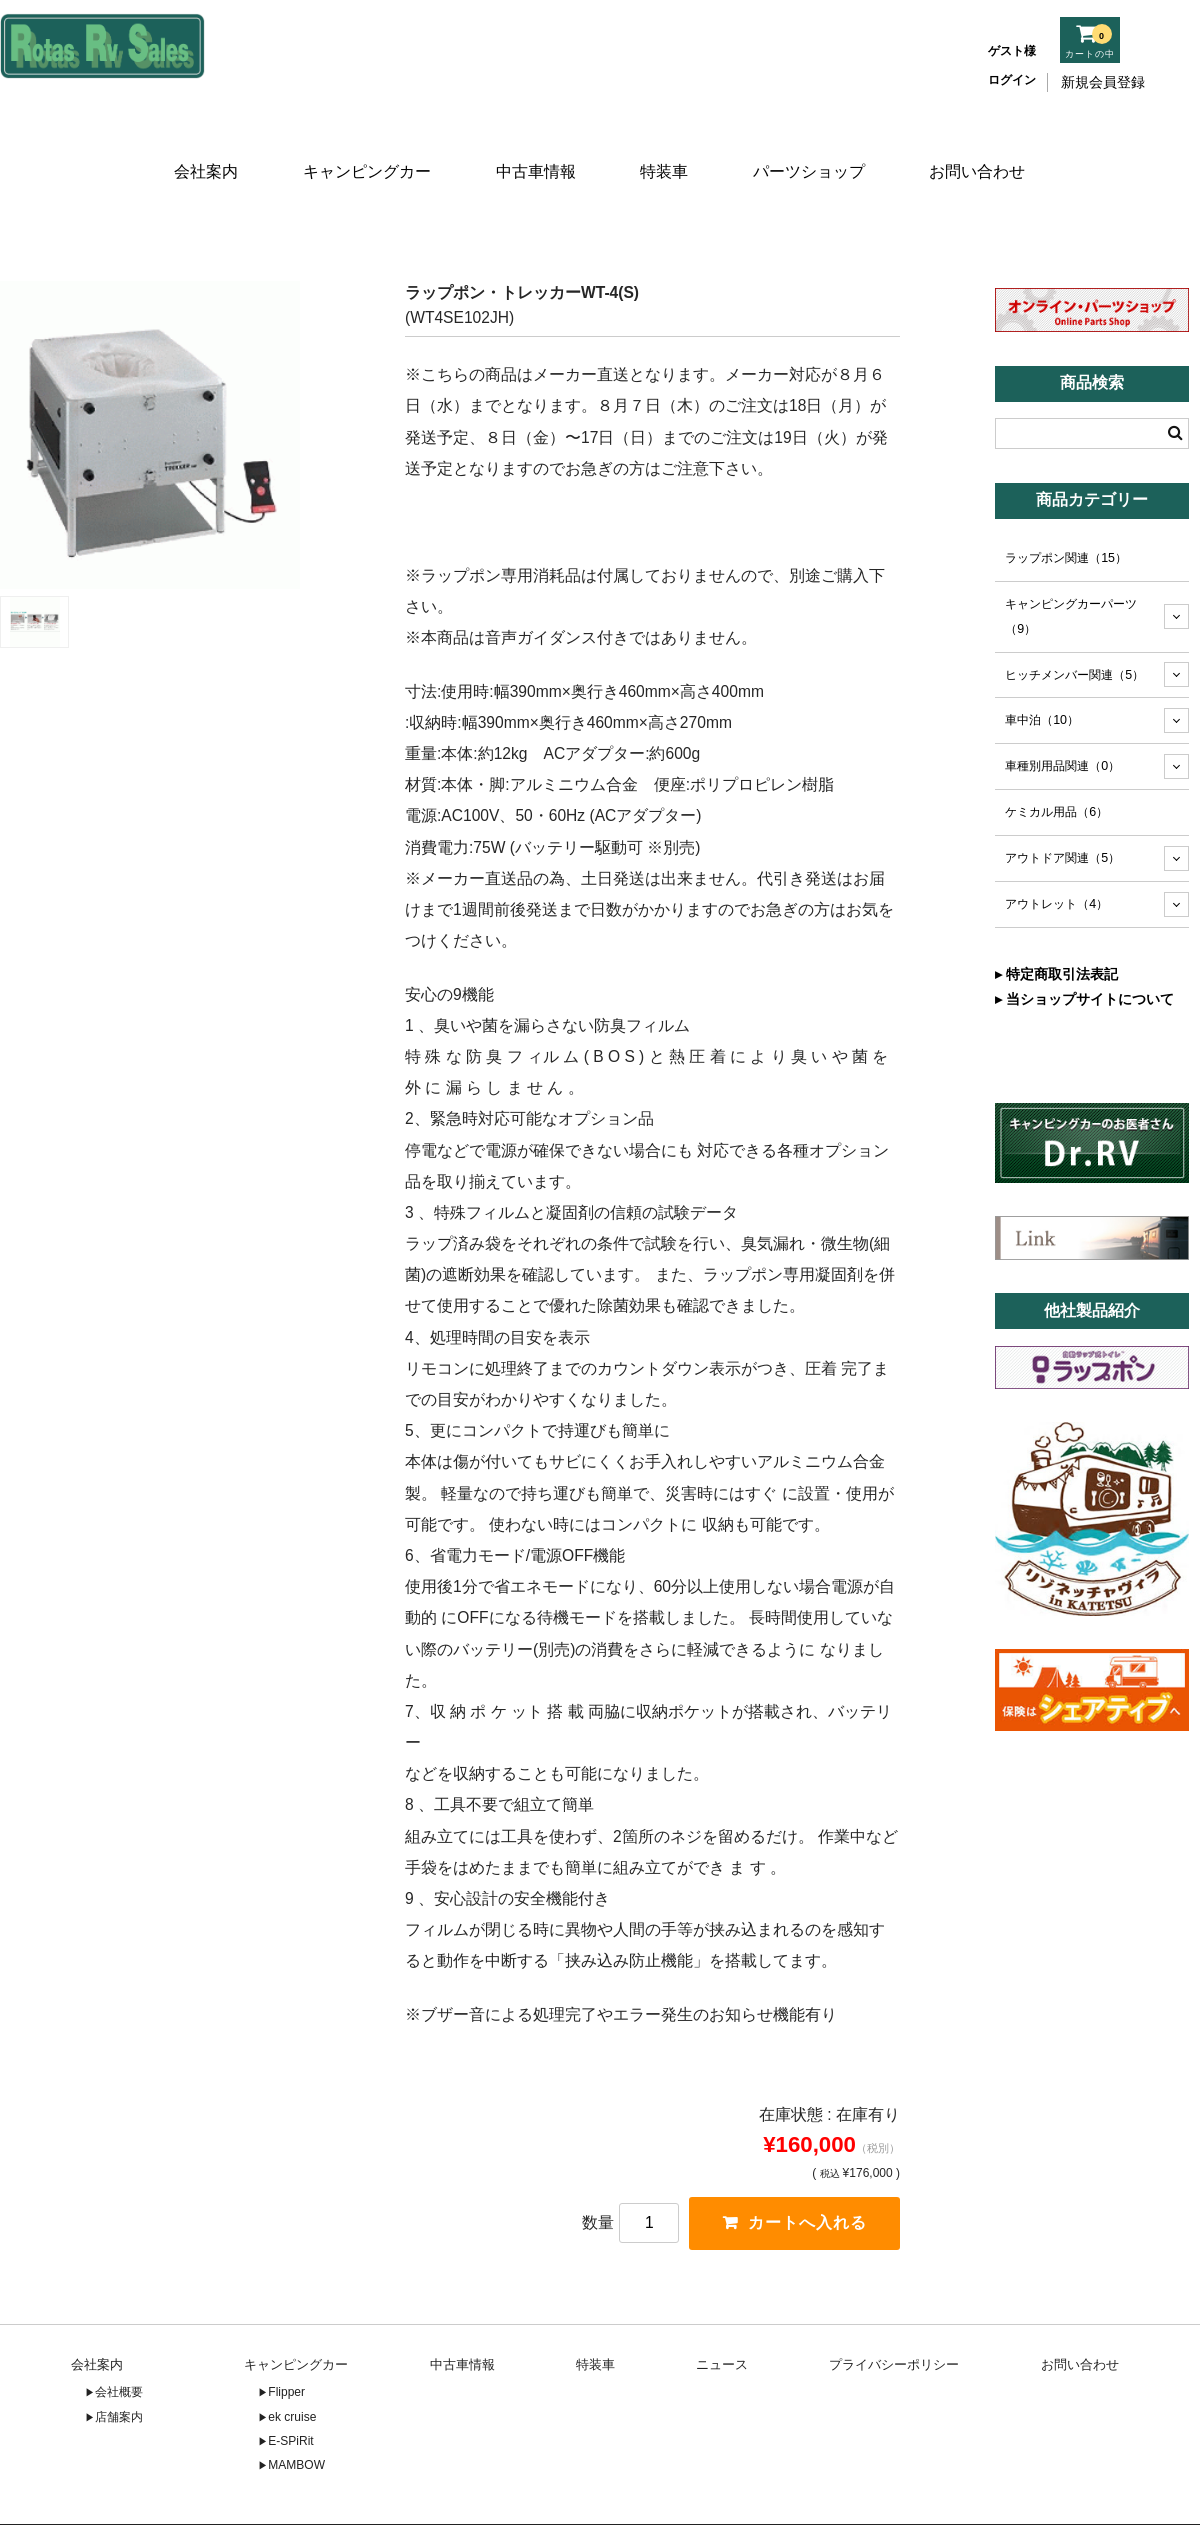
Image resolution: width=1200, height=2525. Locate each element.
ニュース (722, 2312)
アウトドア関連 (1062, 805)
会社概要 (119, 2340)
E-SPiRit (290, 2389)
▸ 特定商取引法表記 (1056, 920)
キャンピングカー (364, 147)
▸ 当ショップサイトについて (1084, 945)
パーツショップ (813, 147)
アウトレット (1056, 851)
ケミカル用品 (1056, 759)
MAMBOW (296, 2414)
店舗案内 (119, 2365)
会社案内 (202, 147)
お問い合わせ (983, 147)
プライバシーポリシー (894, 2312)
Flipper (286, 2340)
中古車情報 (533, 147)
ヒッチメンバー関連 (1074, 621)
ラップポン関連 (1066, 504)
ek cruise (292, 2365)
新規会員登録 (1103, 82)
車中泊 (1042, 667)
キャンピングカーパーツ (1071, 562)
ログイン (1012, 80)
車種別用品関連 (1062, 713)
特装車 (666, 147)
